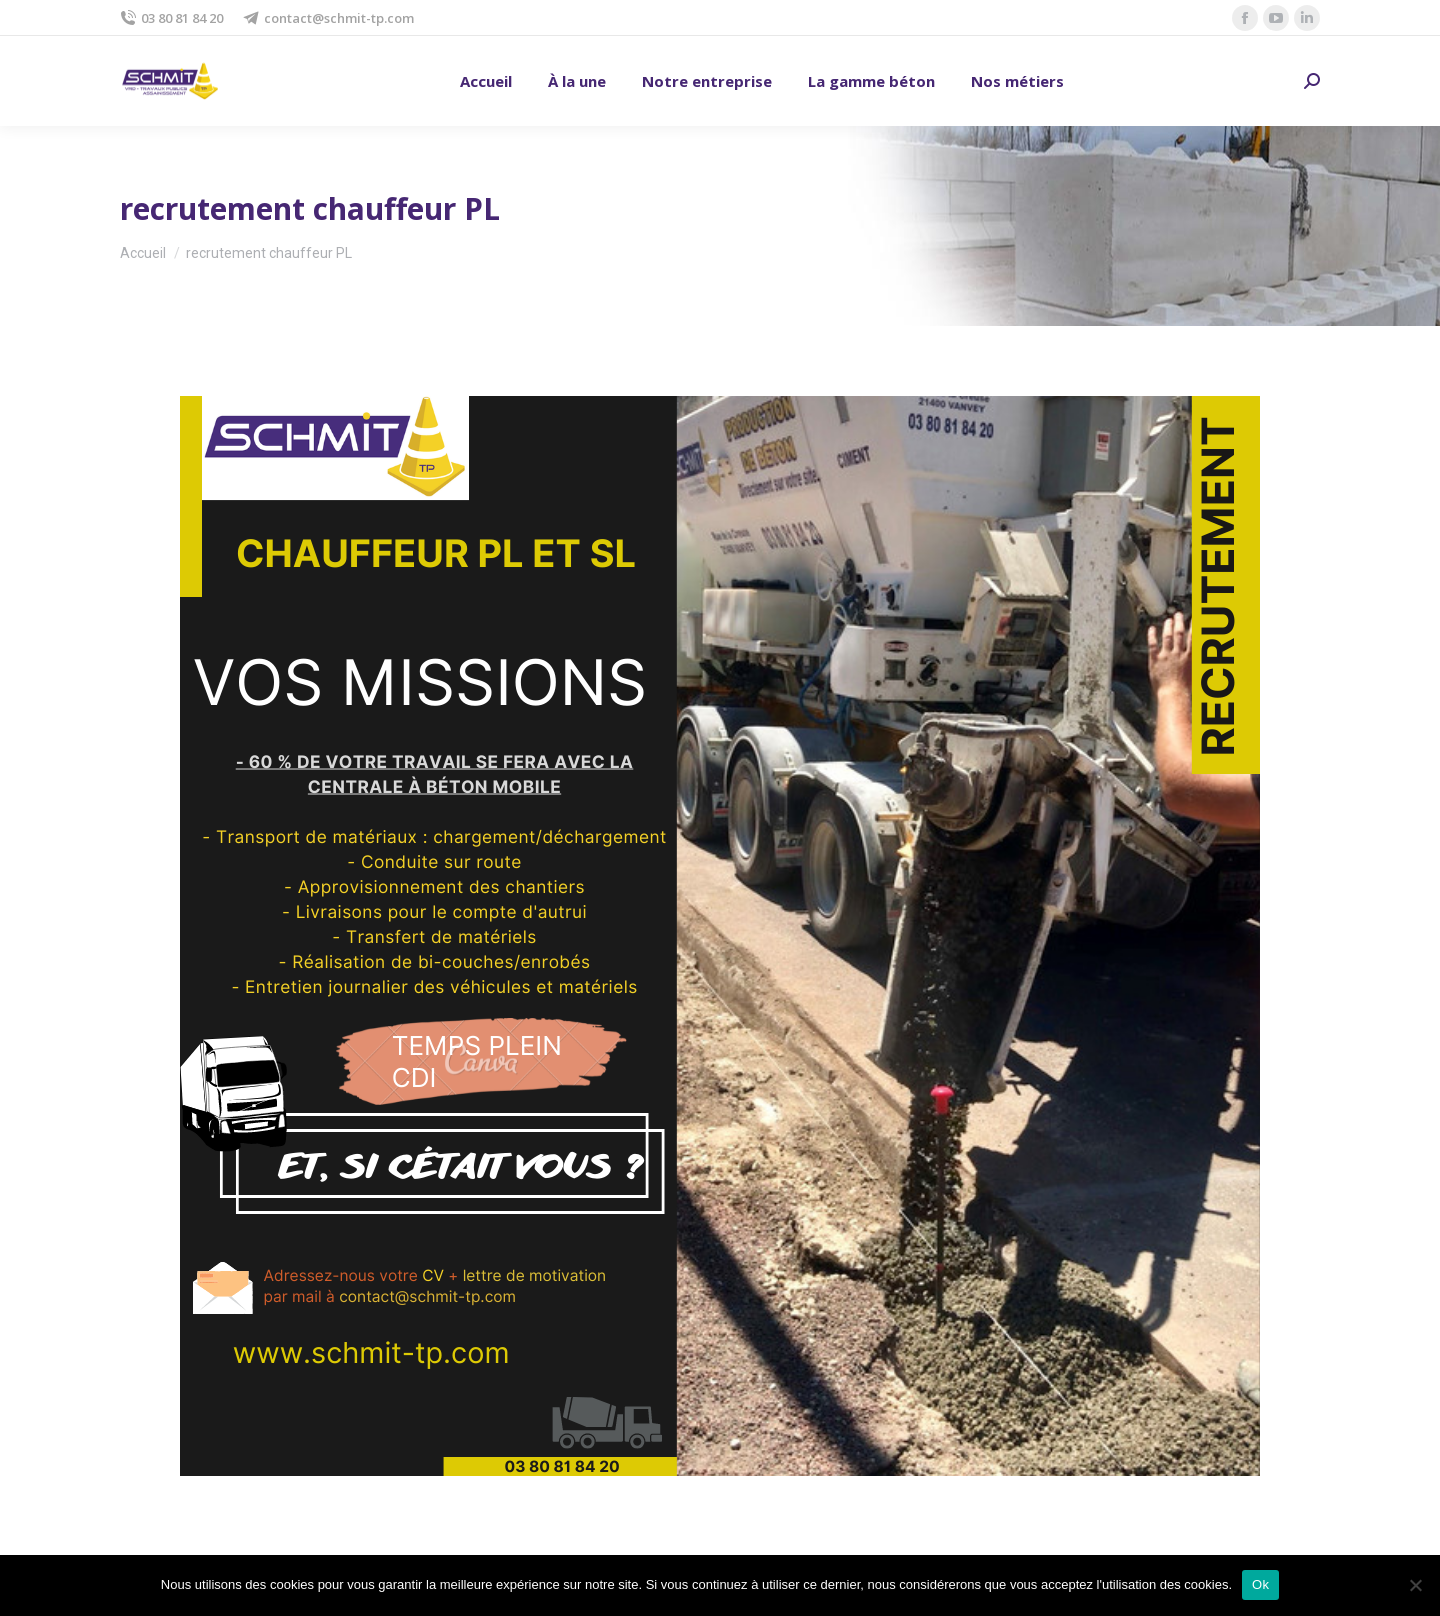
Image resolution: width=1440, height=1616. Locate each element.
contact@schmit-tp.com (328, 18)
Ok (1260, 1584)
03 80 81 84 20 (171, 18)
